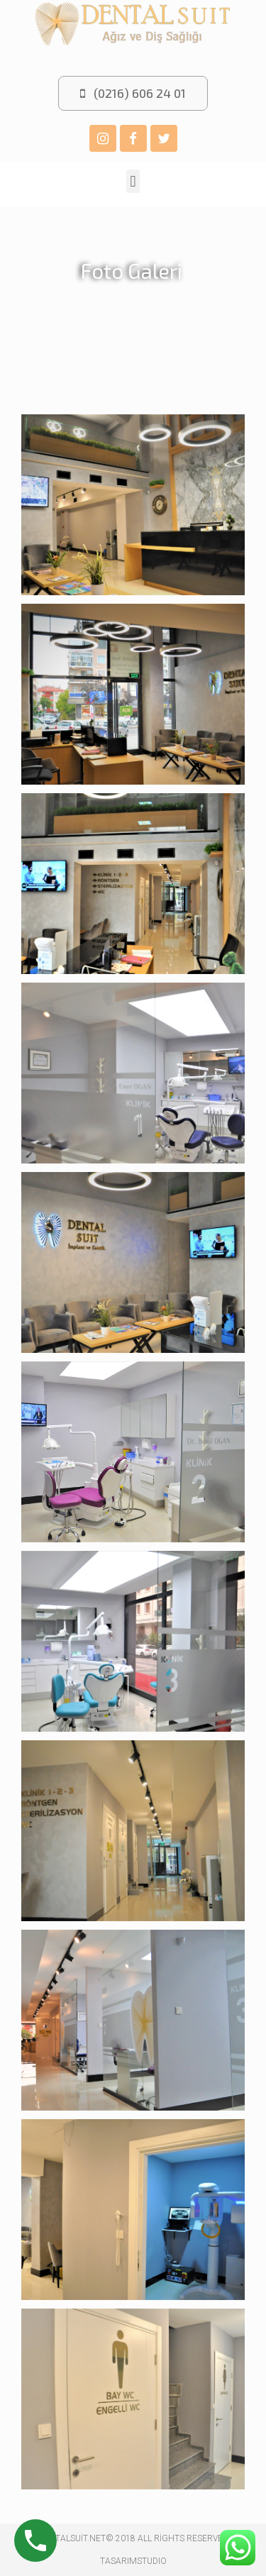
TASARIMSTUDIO (133, 2561)
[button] (133, 93)
